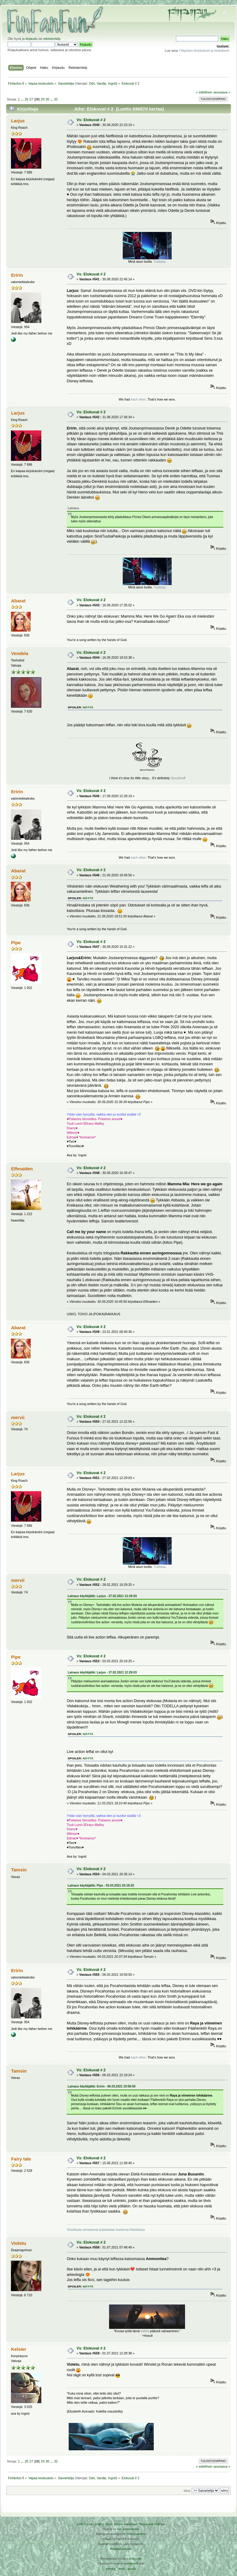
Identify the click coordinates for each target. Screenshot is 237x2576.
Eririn (17, 275)
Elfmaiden (22, 1168)
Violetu (18, 2243)
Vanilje (101, 83)
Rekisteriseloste (120, 2548)
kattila (145, 2331)
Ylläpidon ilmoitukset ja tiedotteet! (204, 50)
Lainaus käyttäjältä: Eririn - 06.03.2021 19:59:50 (102, 2086)
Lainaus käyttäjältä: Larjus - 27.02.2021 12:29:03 (102, 1596)
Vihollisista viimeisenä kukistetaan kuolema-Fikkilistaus (106, 2229)
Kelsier (18, 2349)
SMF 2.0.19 (85, 2524)
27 (31, 99)
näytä (88, 707)
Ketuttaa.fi (131, 2563)
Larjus (18, 120)
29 (42, 99)
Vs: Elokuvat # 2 (91, 120)
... (22, 99)
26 (26, 99)
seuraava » (221, 92)
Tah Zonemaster (128, 2529)
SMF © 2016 (103, 2524)
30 (47, 99)
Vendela (19, 653)
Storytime (177, 778)
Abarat (18, 600)
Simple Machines (125, 2524)
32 (56, 99)
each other (138, 399)
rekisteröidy (51, 38)
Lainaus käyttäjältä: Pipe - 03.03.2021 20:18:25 (101, 1885)
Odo (92, 83)
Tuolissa (159, 261)
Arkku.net (135, 2558)
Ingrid (112, 83)
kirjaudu (31, 38)
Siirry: (187, 2490)
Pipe (16, 942)
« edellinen (204, 92)
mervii (17, 1417)
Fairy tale (21, 2158)
